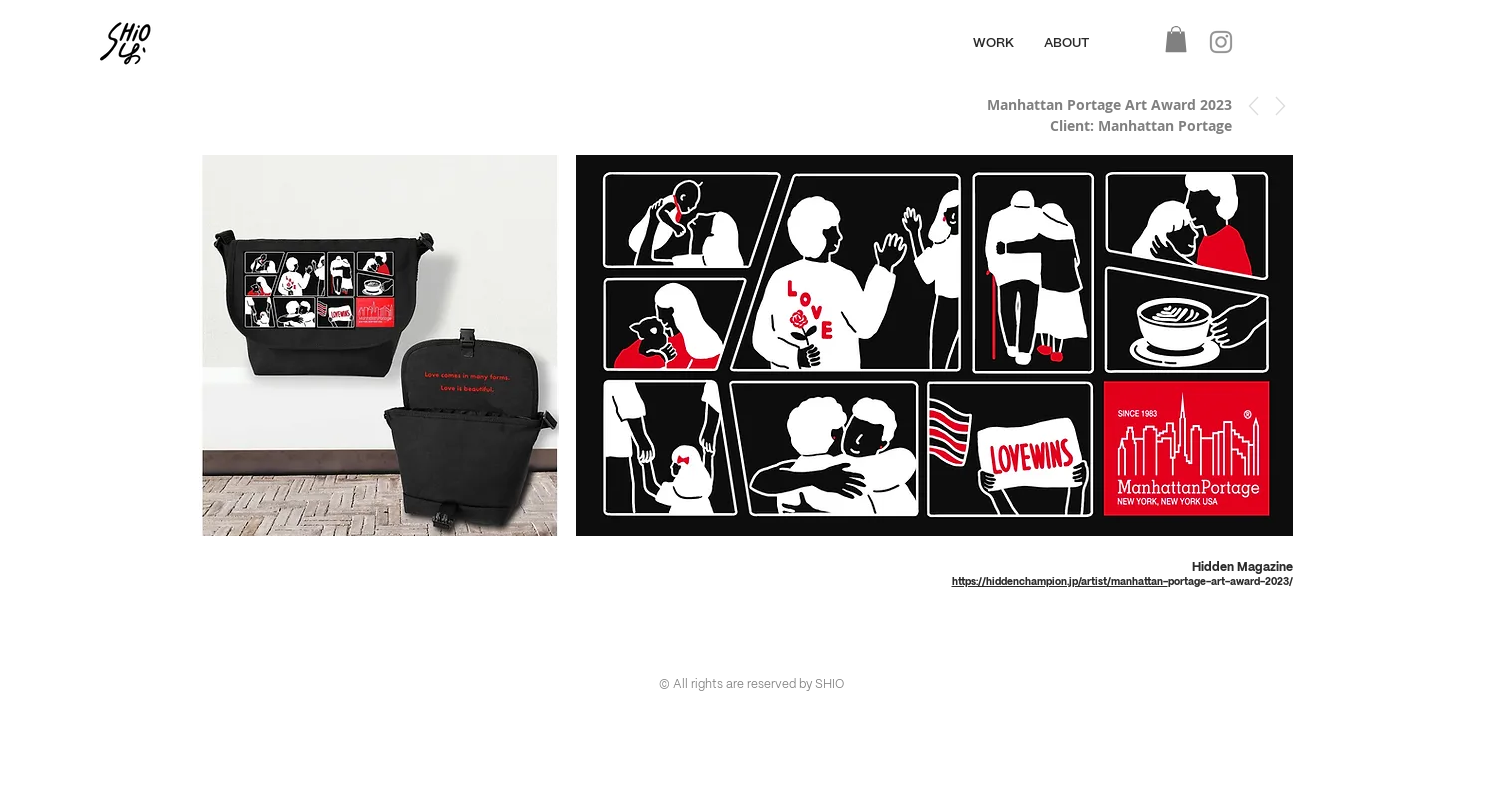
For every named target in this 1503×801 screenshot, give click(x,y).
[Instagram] (1221, 42)
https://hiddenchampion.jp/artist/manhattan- (1060, 581)
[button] (1176, 39)
